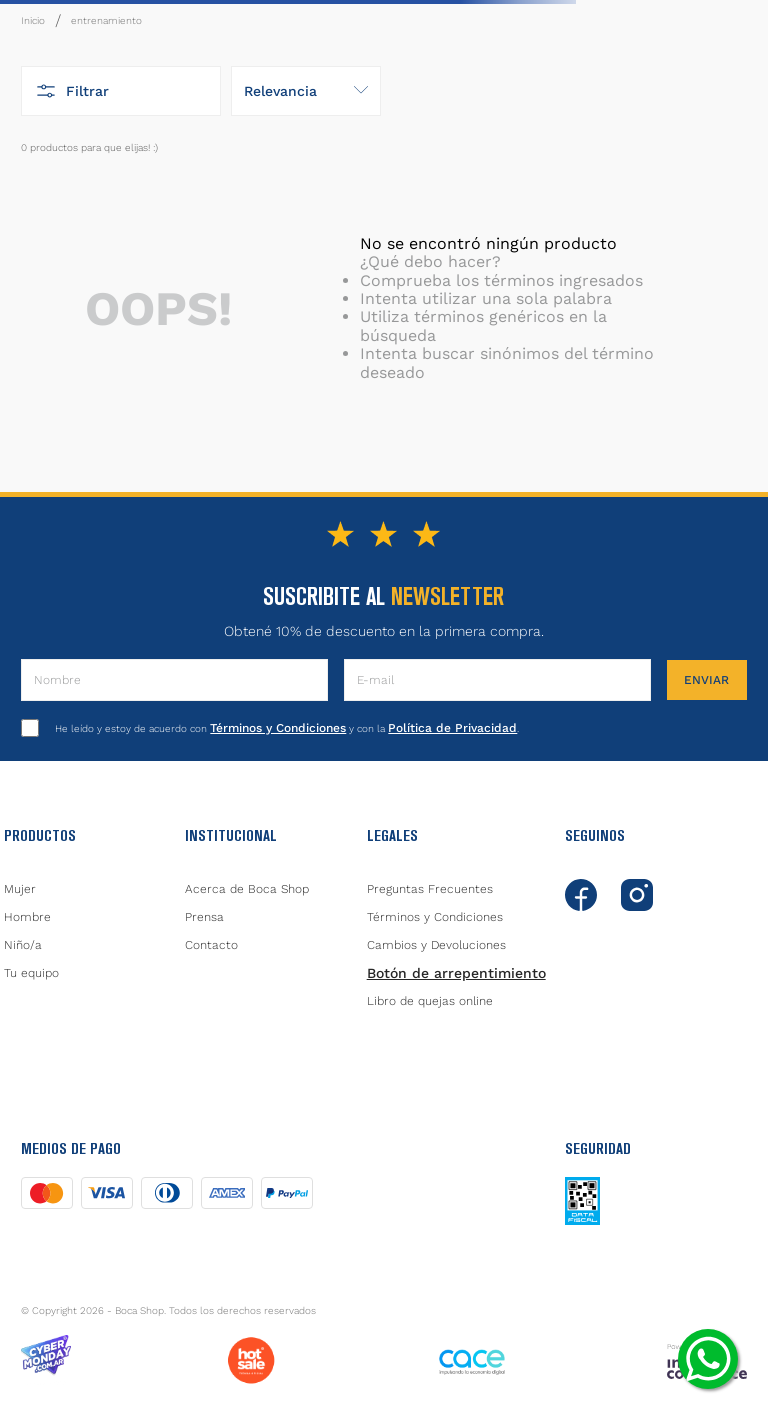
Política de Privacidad (452, 728)
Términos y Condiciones (278, 728)
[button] (121, 91)
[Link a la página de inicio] (33, 21)
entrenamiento (106, 20)
